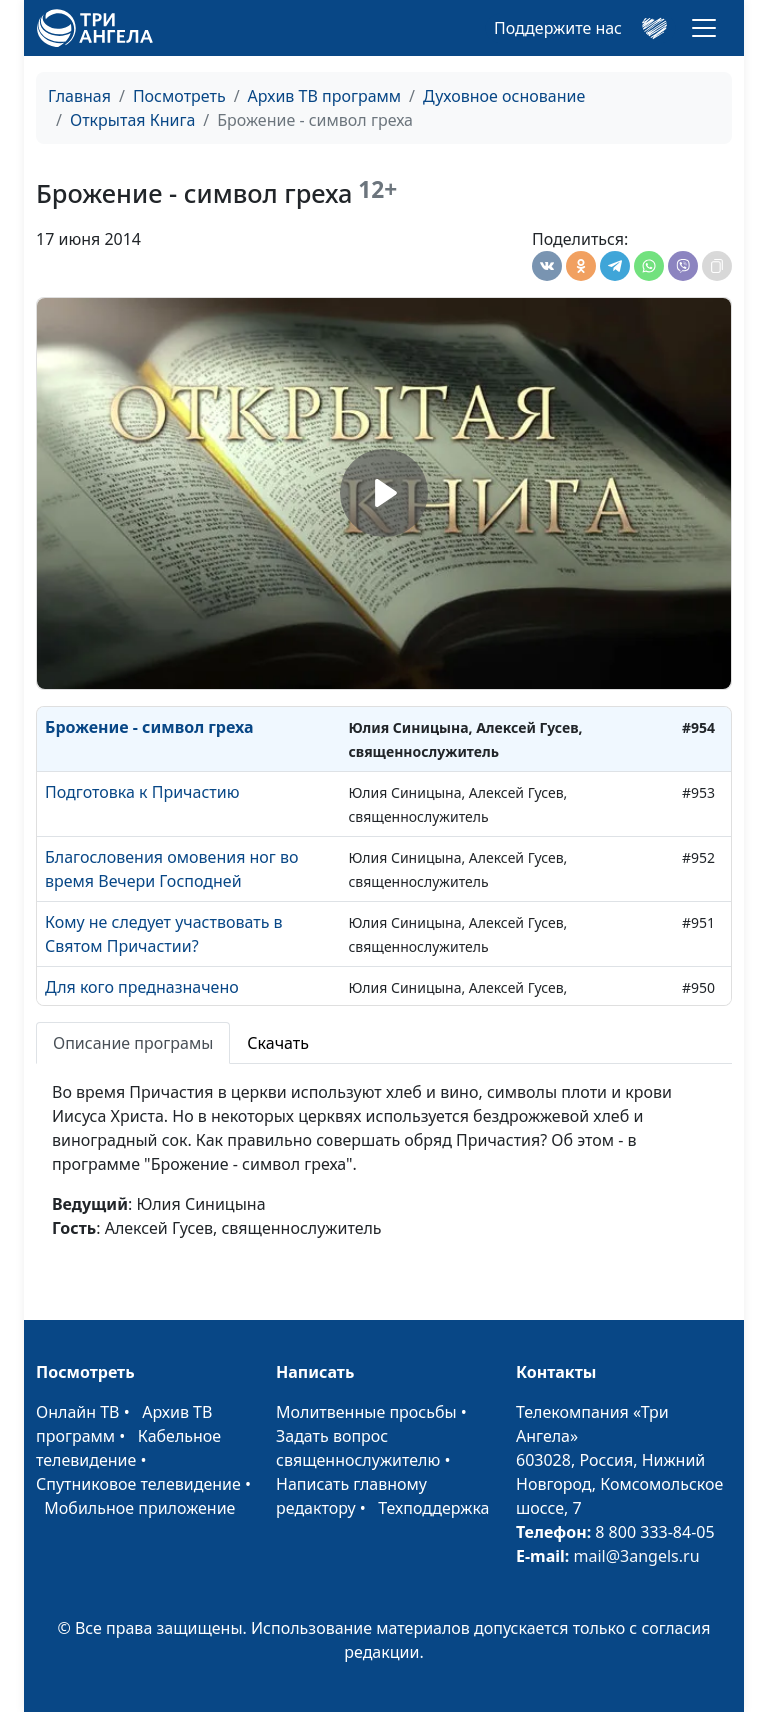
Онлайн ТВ (78, 1412)
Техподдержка (433, 1508)
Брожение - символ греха (149, 727)
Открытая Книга (132, 120)
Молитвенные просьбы (366, 1412)
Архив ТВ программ (325, 96)
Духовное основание (504, 96)
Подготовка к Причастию (142, 792)
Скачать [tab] (278, 1043)
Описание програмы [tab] (133, 1043)
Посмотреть (179, 96)
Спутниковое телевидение (138, 1484)
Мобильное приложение (139, 1508)
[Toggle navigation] (704, 28)
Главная (79, 96)
